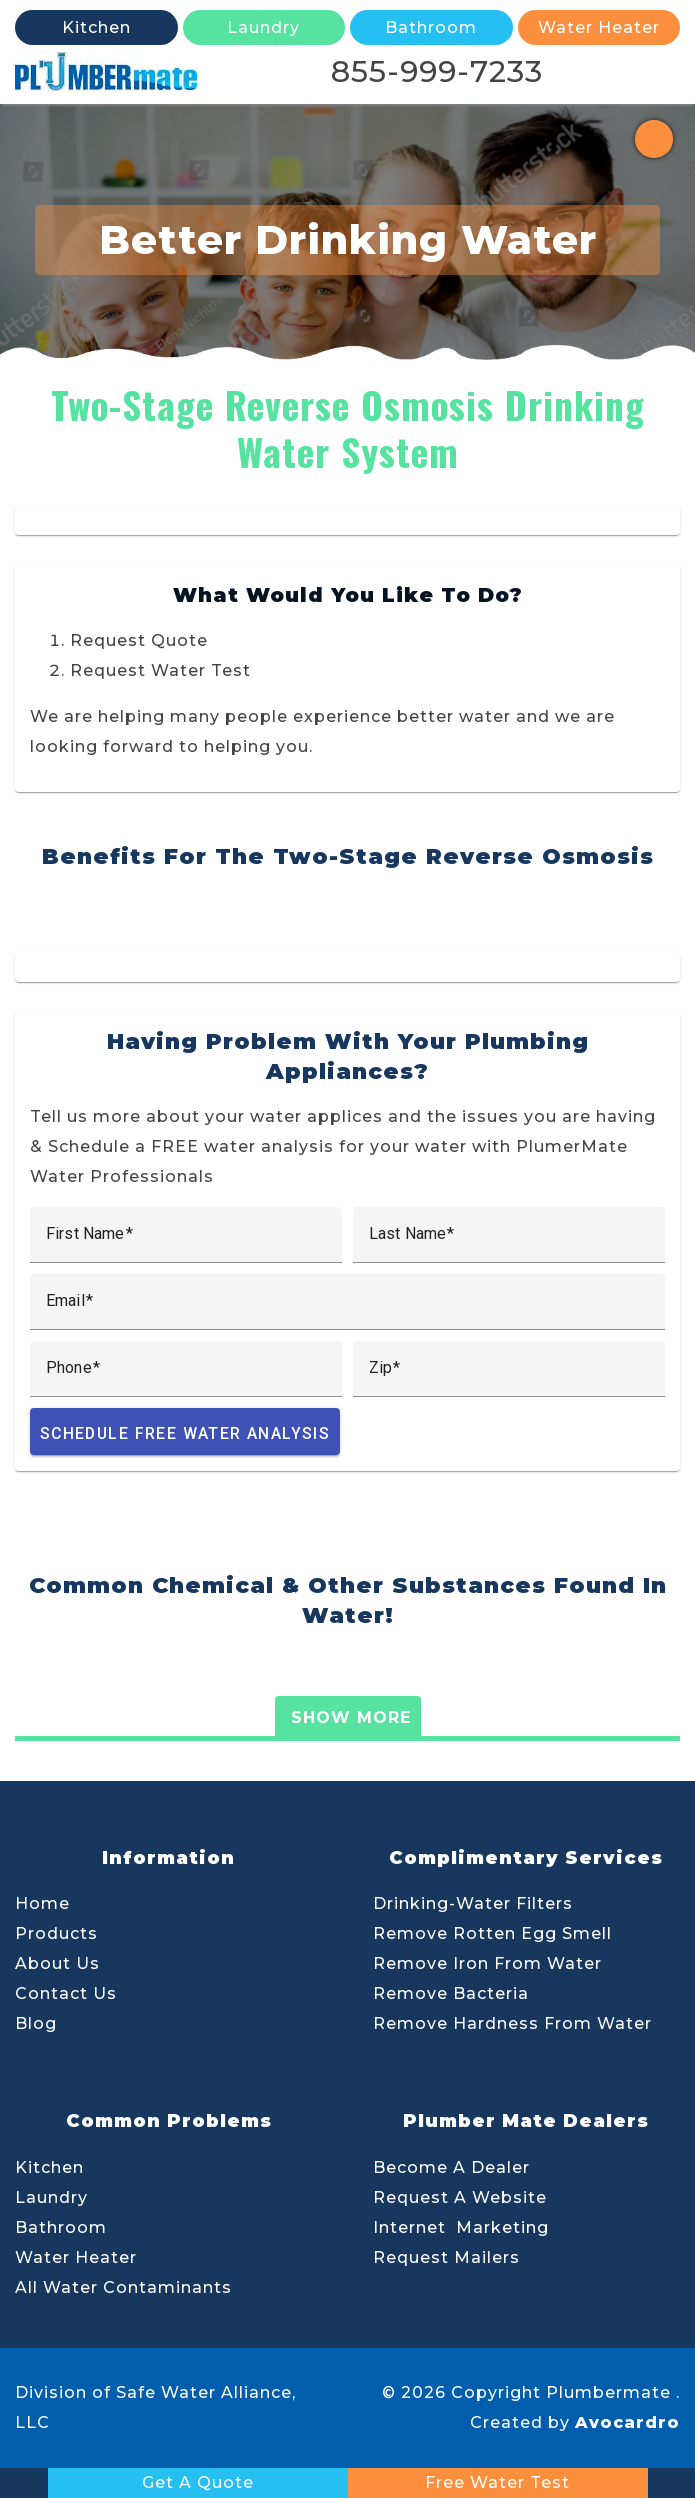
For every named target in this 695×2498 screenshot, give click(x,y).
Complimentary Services (526, 1858)
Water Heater (76, 2257)
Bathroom (61, 2227)
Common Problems (169, 2121)
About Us (57, 1963)
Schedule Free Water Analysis (185, 1433)
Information (168, 1858)
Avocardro (627, 2422)
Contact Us (66, 1993)
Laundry (51, 2197)
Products (56, 1933)
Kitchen (49, 2167)
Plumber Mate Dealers (526, 2121)
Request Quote (139, 640)
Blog (36, 2023)
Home (42, 1903)
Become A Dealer (451, 2167)
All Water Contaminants (123, 2287)
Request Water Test (160, 670)
